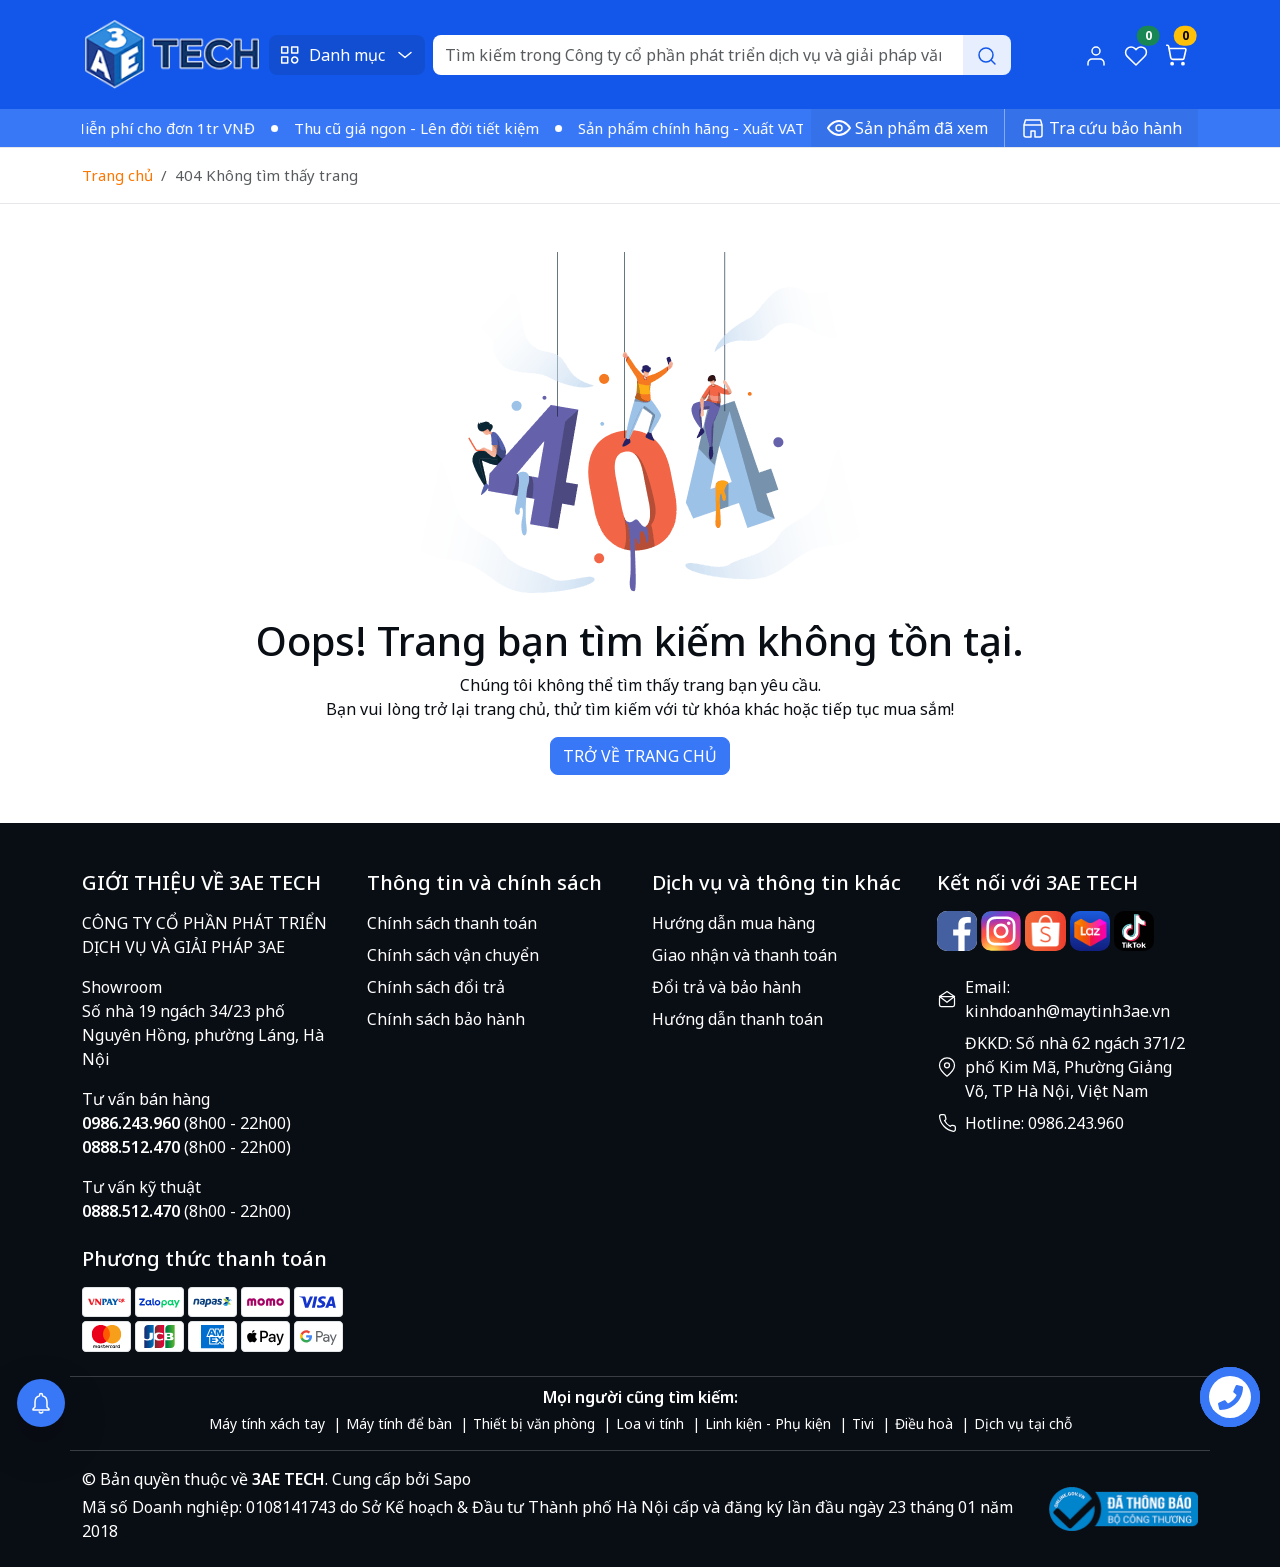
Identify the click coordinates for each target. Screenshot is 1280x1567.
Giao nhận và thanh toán (744, 955)
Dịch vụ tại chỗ (1023, 1423)
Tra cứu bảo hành (1101, 128)
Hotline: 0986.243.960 (1044, 1123)
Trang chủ (117, 175)
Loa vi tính (650, 1423)
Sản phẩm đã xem (907, 128)
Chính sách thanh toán (452, 923)
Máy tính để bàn (399, 1423)
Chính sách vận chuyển (453, 955)
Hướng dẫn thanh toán (737, 1019)
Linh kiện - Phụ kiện (768, 1423)
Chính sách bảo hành (446, 1019)
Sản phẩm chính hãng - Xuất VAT (698, 128)
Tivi (863, 1423)
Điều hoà (924, 1423)
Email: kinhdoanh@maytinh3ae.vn (1067, 999)
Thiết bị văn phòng (534, 1423)
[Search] (721, 55)
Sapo (450, 1479)
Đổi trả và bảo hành (726, 987)
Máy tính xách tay (267, 1423)
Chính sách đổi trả (436, 987)
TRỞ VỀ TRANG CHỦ (640, 756)
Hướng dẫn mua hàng (733, 923)
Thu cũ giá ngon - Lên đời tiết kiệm (423, 128)
